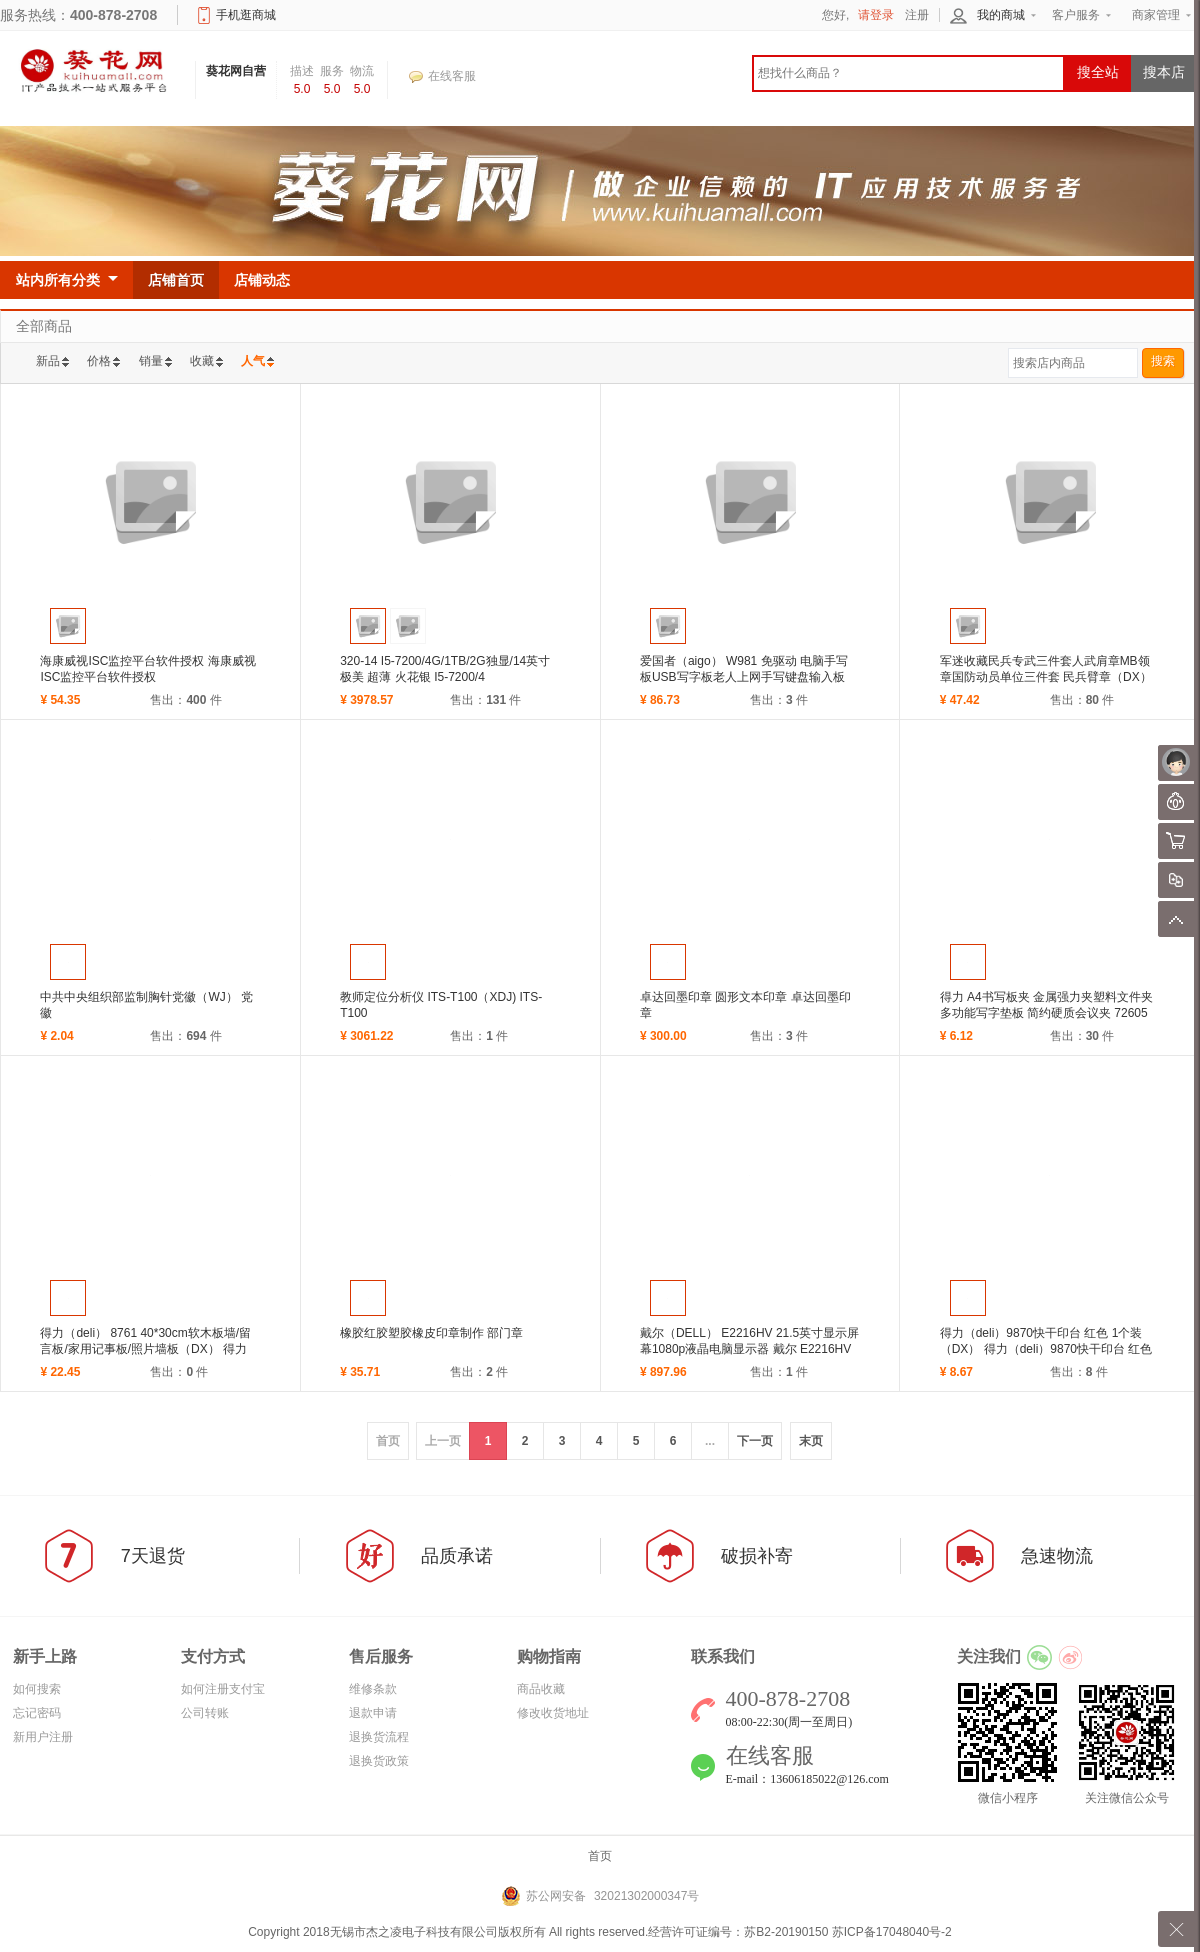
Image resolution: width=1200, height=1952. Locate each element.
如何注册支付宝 (223, 1689)
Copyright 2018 (288, 1932)
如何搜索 (37, 1689)
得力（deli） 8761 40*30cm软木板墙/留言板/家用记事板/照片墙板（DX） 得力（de (145, 1349)
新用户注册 (43, 1737)
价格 (99, 361)
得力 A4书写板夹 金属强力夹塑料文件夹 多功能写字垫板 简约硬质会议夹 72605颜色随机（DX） (1046, 1013)
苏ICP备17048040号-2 (892, 1932)
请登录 (876, 15)
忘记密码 (37, 1713)
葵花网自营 (236, 71)
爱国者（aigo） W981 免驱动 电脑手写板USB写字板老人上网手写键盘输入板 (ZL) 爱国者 (744, 677)
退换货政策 (379, 1761)
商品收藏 (541, 1689)
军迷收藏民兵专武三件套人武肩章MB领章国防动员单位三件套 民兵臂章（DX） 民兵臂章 (1046, 677)
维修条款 (373, 1689)
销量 (151, 361)
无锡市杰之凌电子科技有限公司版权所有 (438, 1932)
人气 (253, 361)
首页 (600, 1856)
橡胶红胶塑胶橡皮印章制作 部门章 (431, 1333)
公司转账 (205, 1713)
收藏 (202, 361)
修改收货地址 (553, 1713)
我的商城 (1001, 15)
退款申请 (373, 1713)
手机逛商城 (246, 15)
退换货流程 (379, 1737)
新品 (48, 361)
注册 (917, 15)
